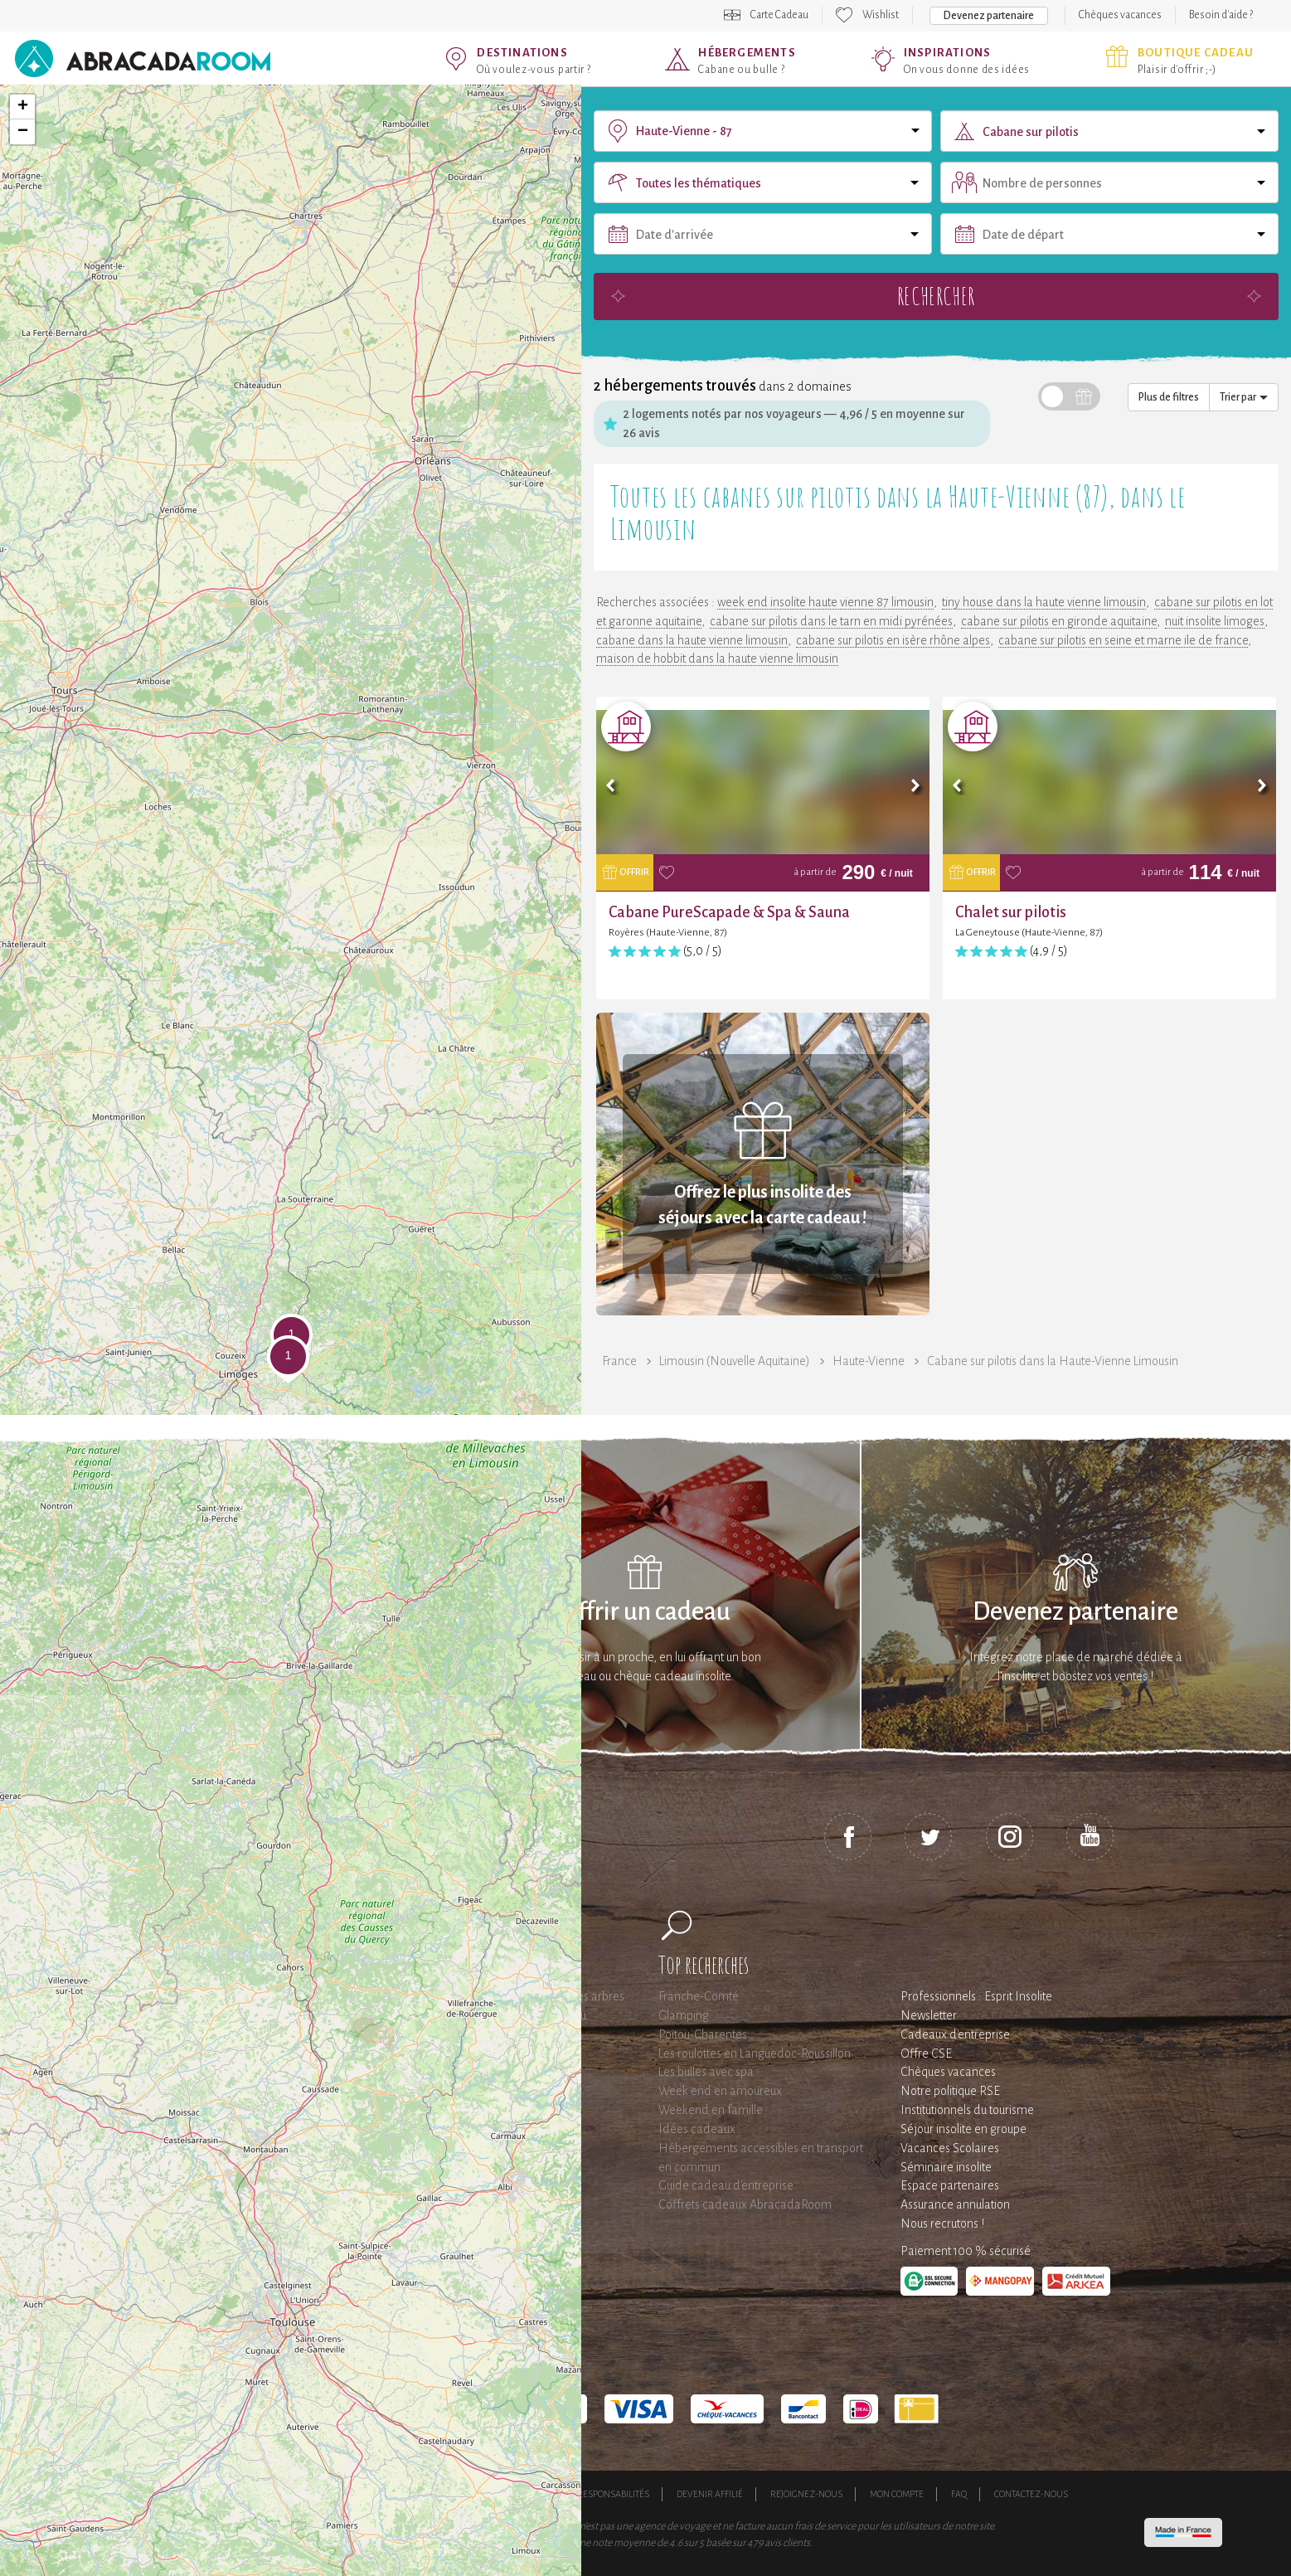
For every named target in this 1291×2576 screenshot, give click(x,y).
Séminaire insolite (946, 2167)
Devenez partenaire (989, 16)
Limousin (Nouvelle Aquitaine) (734, 1361)
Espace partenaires (949, 2185)
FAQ (959, 2494)
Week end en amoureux (720, 2090)
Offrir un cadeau (645, 1612)
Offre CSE (926, 2053)
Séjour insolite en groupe (963, 2129)
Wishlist (880, 15)
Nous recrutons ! (942, 2223)
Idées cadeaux (696, 2129)
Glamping (683, 2015)
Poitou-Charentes (702, 2034)
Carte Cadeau (779, 15)
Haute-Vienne (868, 1361)
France (619, 1361)
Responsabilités (613, 2494)
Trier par (1244, 397)
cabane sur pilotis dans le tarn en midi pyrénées (831, 621)
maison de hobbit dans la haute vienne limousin (717, 658)
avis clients (787, 2543)
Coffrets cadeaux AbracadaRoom (745, 2204)
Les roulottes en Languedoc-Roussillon (754, 2053)
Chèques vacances (1120, 15)
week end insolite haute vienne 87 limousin (825, 602)
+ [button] (22, 107)
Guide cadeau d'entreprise (726, 2185)
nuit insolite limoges (1214, 621)
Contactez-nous (1031, 2494)
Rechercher (936, 295)
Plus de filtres (1168, 397)
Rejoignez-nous (806, 2494)
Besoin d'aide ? (1221, 15)
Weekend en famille (710, 2110)
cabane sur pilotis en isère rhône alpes (893, 640)
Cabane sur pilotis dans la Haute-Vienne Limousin (1052, 1361)
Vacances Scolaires (949, 2148)
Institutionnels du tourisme (967, 2110)
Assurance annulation (955, 2204)
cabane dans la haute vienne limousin (692, 640)
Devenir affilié (710, 2494)
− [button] (22, 131)
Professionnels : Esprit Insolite (976, 1996)
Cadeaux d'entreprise (955, 2034)
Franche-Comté (698, 1996)
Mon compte (897, 2494)
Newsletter (928, 2015)
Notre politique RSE (950, 2090)
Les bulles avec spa (706, 2071)
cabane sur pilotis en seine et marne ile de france (1123, 640)
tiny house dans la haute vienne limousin (1044, 602)
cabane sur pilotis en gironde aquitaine (1059, 621)
